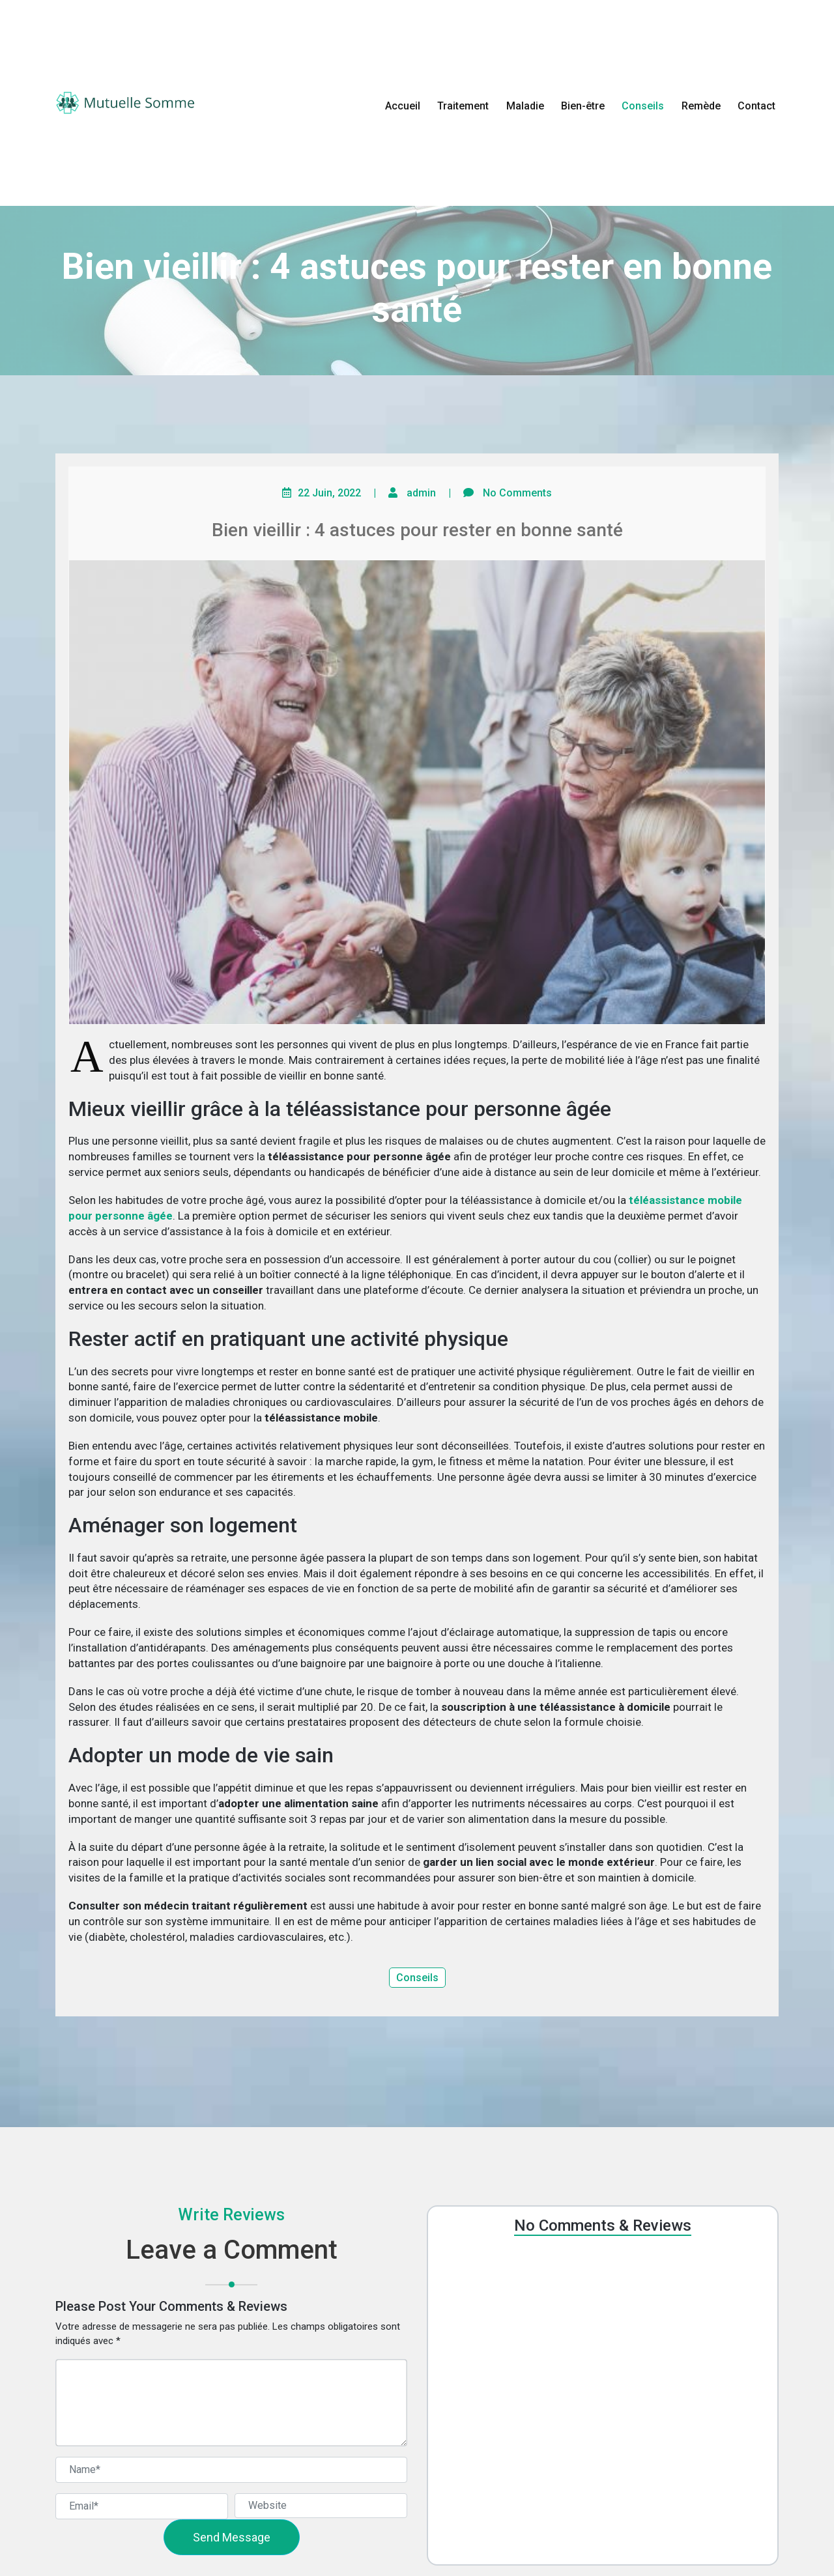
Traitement (463, 106)
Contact (756, 106)
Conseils (643, 106)
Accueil (402, 106)
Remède (701, 106)
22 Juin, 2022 (329, 493)
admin (421, 493)
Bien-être (583, 106)
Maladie (525, 106)
